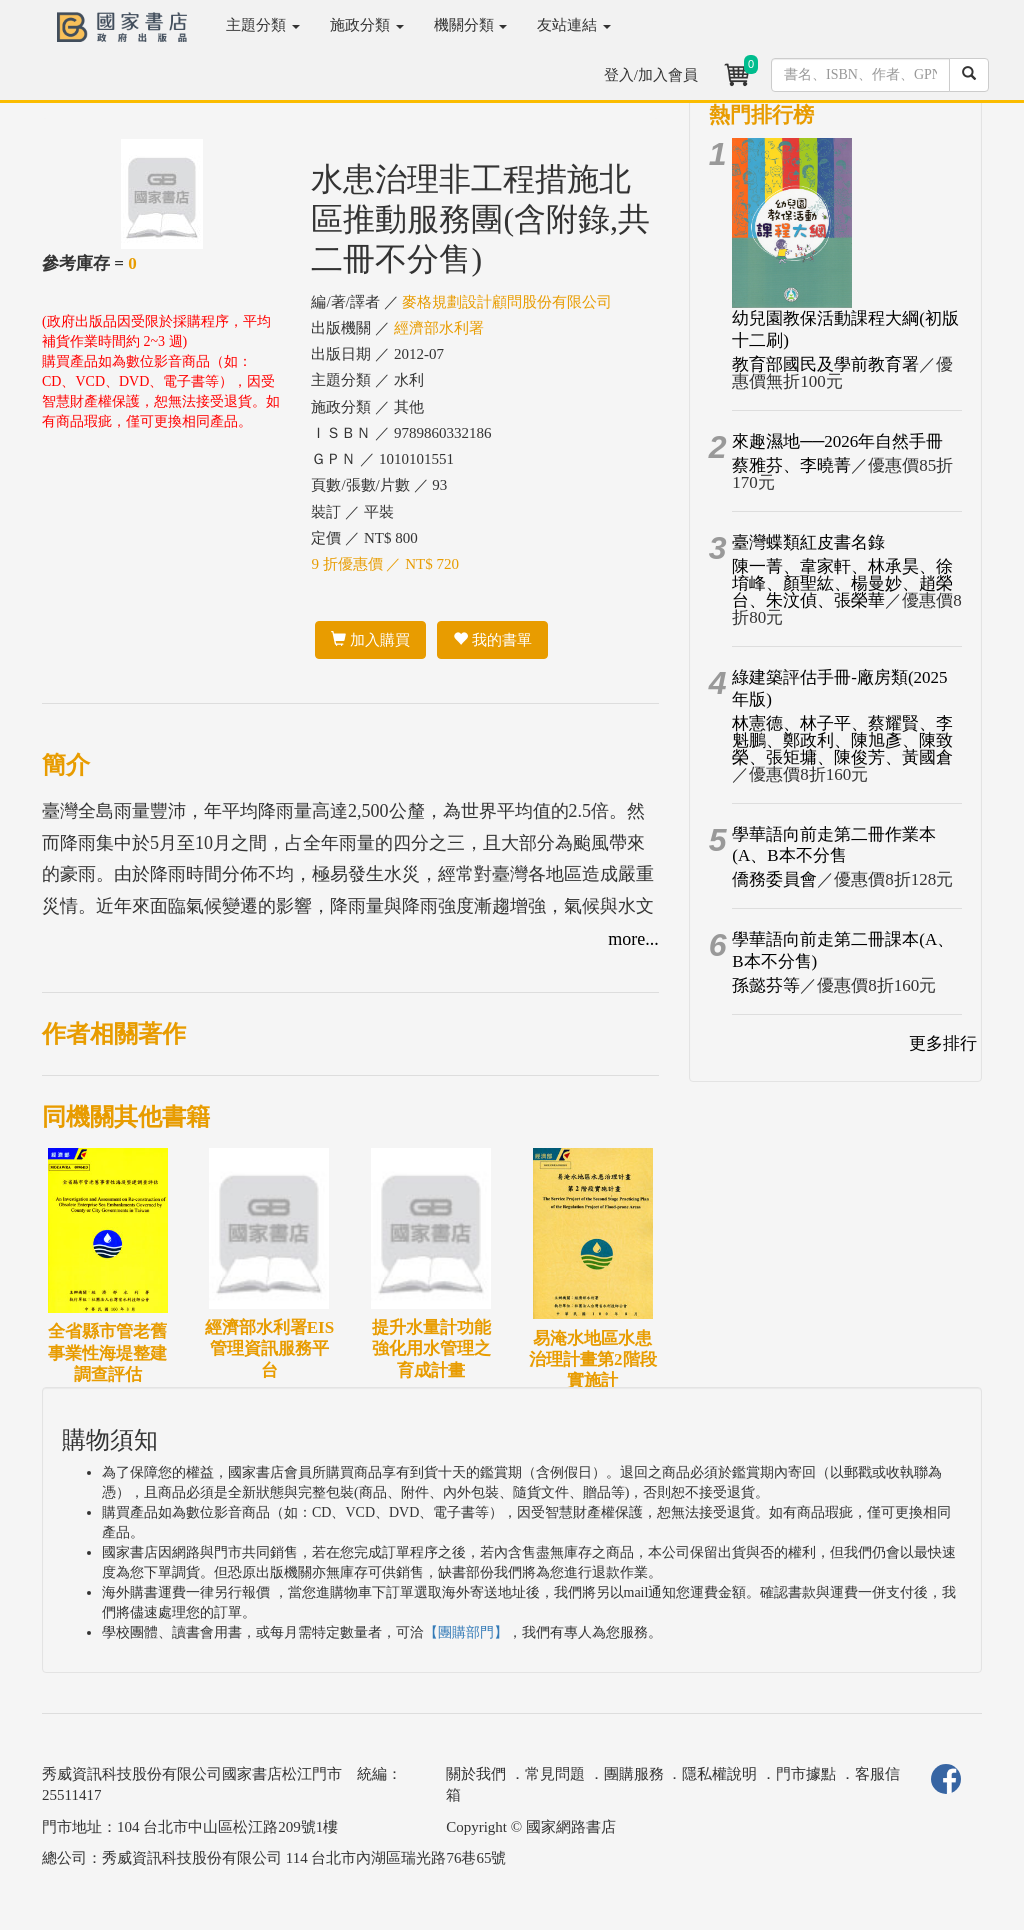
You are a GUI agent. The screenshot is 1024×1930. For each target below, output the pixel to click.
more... (633, 939)
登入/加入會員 (651, 75)
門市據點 (806, 1774)
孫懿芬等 (766, 985)
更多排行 (943, 1043)
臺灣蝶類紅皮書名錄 (808, 542)
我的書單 (492, 640)
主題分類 (263, 25)
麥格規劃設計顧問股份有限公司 (507, 302)
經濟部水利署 (439, 328)
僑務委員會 (774, 879)
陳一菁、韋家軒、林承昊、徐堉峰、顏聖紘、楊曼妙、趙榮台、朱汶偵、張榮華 (842, 583)
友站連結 (574, 25)
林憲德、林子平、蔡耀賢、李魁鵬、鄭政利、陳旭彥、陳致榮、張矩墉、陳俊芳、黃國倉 (842, 740)
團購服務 (634, 1774)
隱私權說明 (719, 1774)
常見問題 (555, 1774)
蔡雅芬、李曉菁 (791, 465)
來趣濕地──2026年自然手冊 (837, 441)
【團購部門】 (466, 1632)
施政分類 (367, 25)
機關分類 (471, 25)
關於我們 (476, 1774)
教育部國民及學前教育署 (825, 364)
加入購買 (370, 640)
